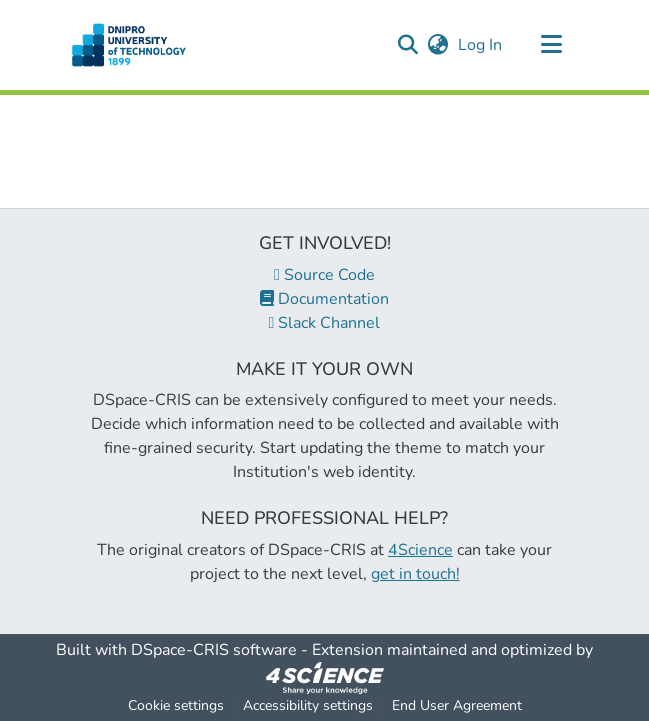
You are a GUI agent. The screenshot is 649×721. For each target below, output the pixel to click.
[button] (129, 45)
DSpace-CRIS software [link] (214, 650)
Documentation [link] (324, 299)
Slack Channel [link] (325, 323)
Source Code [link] (324, 275)
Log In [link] (481, 45)
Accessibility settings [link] (308, 705)
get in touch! (415, 574)
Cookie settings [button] (176, 705)
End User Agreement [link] (457, 705)
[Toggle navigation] (552, 45)
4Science (420, 550)
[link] (325, 677)
